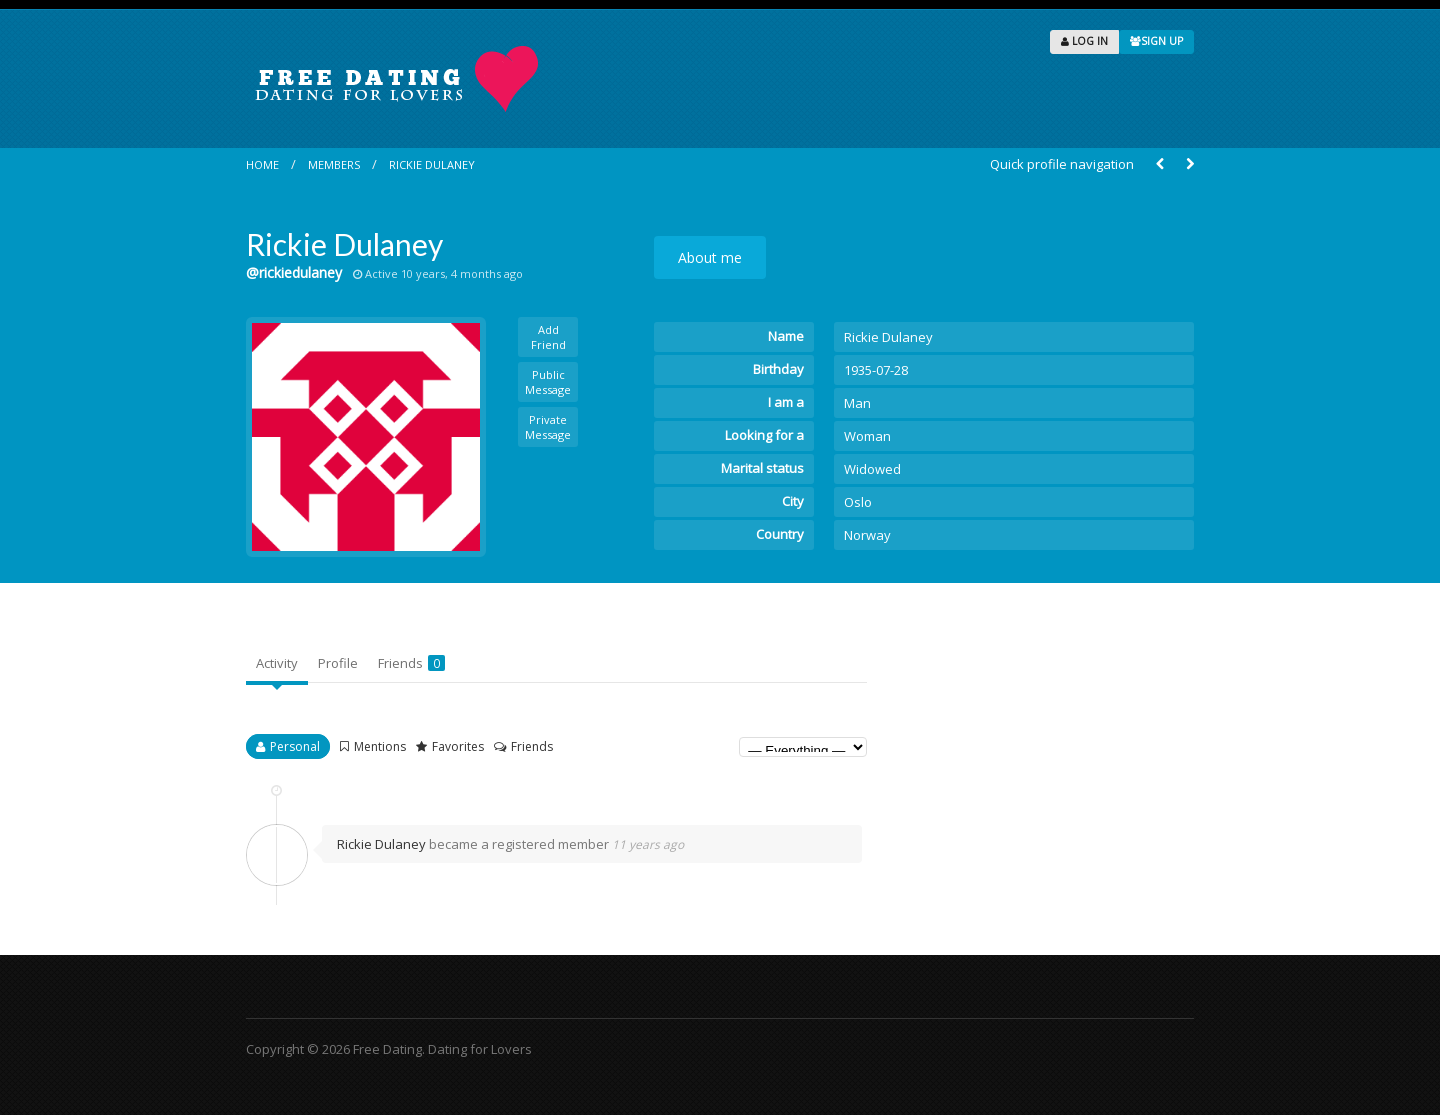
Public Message (548, 382)
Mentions (380, 746)
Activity (277, 663)
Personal (295, 746)
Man (857, 403)
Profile (338, 663)
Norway (867, 535)
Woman (867, 436)
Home (262, 164)
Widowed (872, 469)
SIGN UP (1156, 41)
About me (710, 257)
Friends (411, 663)
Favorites (458, 746)
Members (334, 164)
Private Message (548, 427)
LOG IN (1084, 41)
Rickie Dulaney (432, 164)
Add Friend (548, 337)
